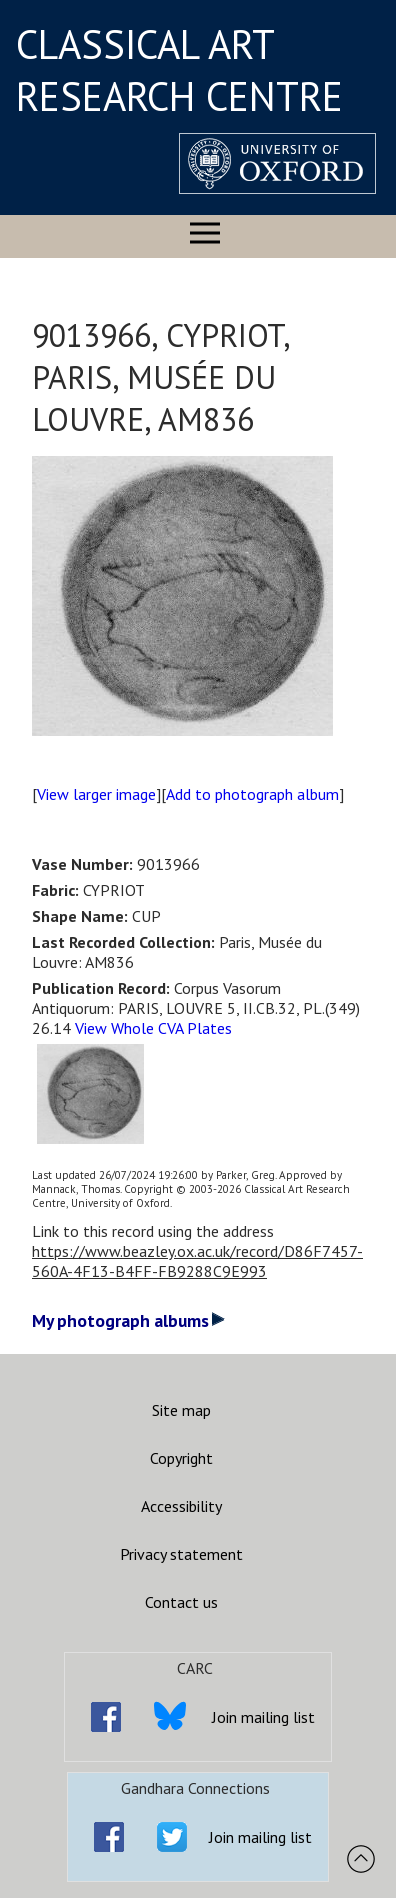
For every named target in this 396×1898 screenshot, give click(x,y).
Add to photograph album (252, 794)
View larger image (96, 794)
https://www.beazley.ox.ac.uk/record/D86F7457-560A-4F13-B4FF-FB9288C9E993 (197, 1261)
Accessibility (181, 1506)
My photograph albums (128, 1320)
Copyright (181, 1458)
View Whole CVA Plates (153, 1028)
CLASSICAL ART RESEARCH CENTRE (179, 70)
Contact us (181, 1602)
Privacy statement (181, 1554)
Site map (181, 1410)
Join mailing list (263, 1717)
